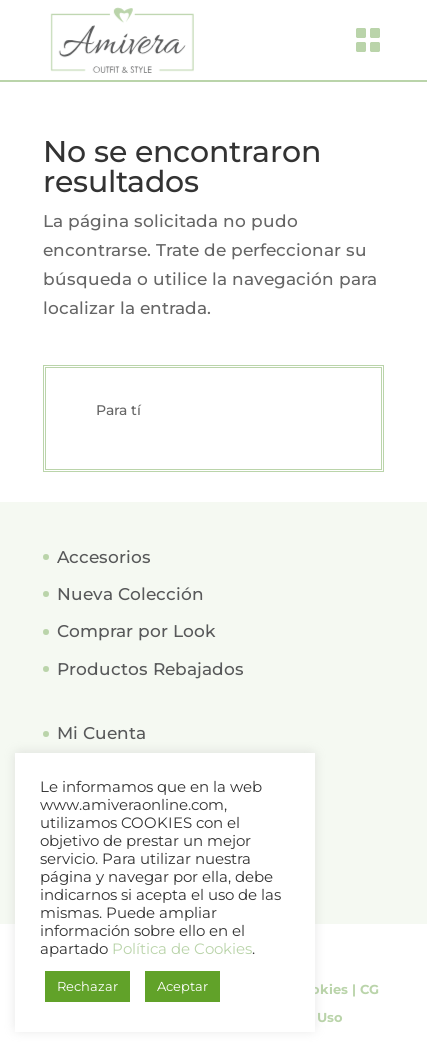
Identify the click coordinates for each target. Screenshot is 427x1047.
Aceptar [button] (182, 986)
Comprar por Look (136, 631)
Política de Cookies (182, 949)
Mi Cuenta (101, 733)
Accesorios (104, 557)
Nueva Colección (130, 594)
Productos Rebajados (150, 669)
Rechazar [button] (87, 986)
